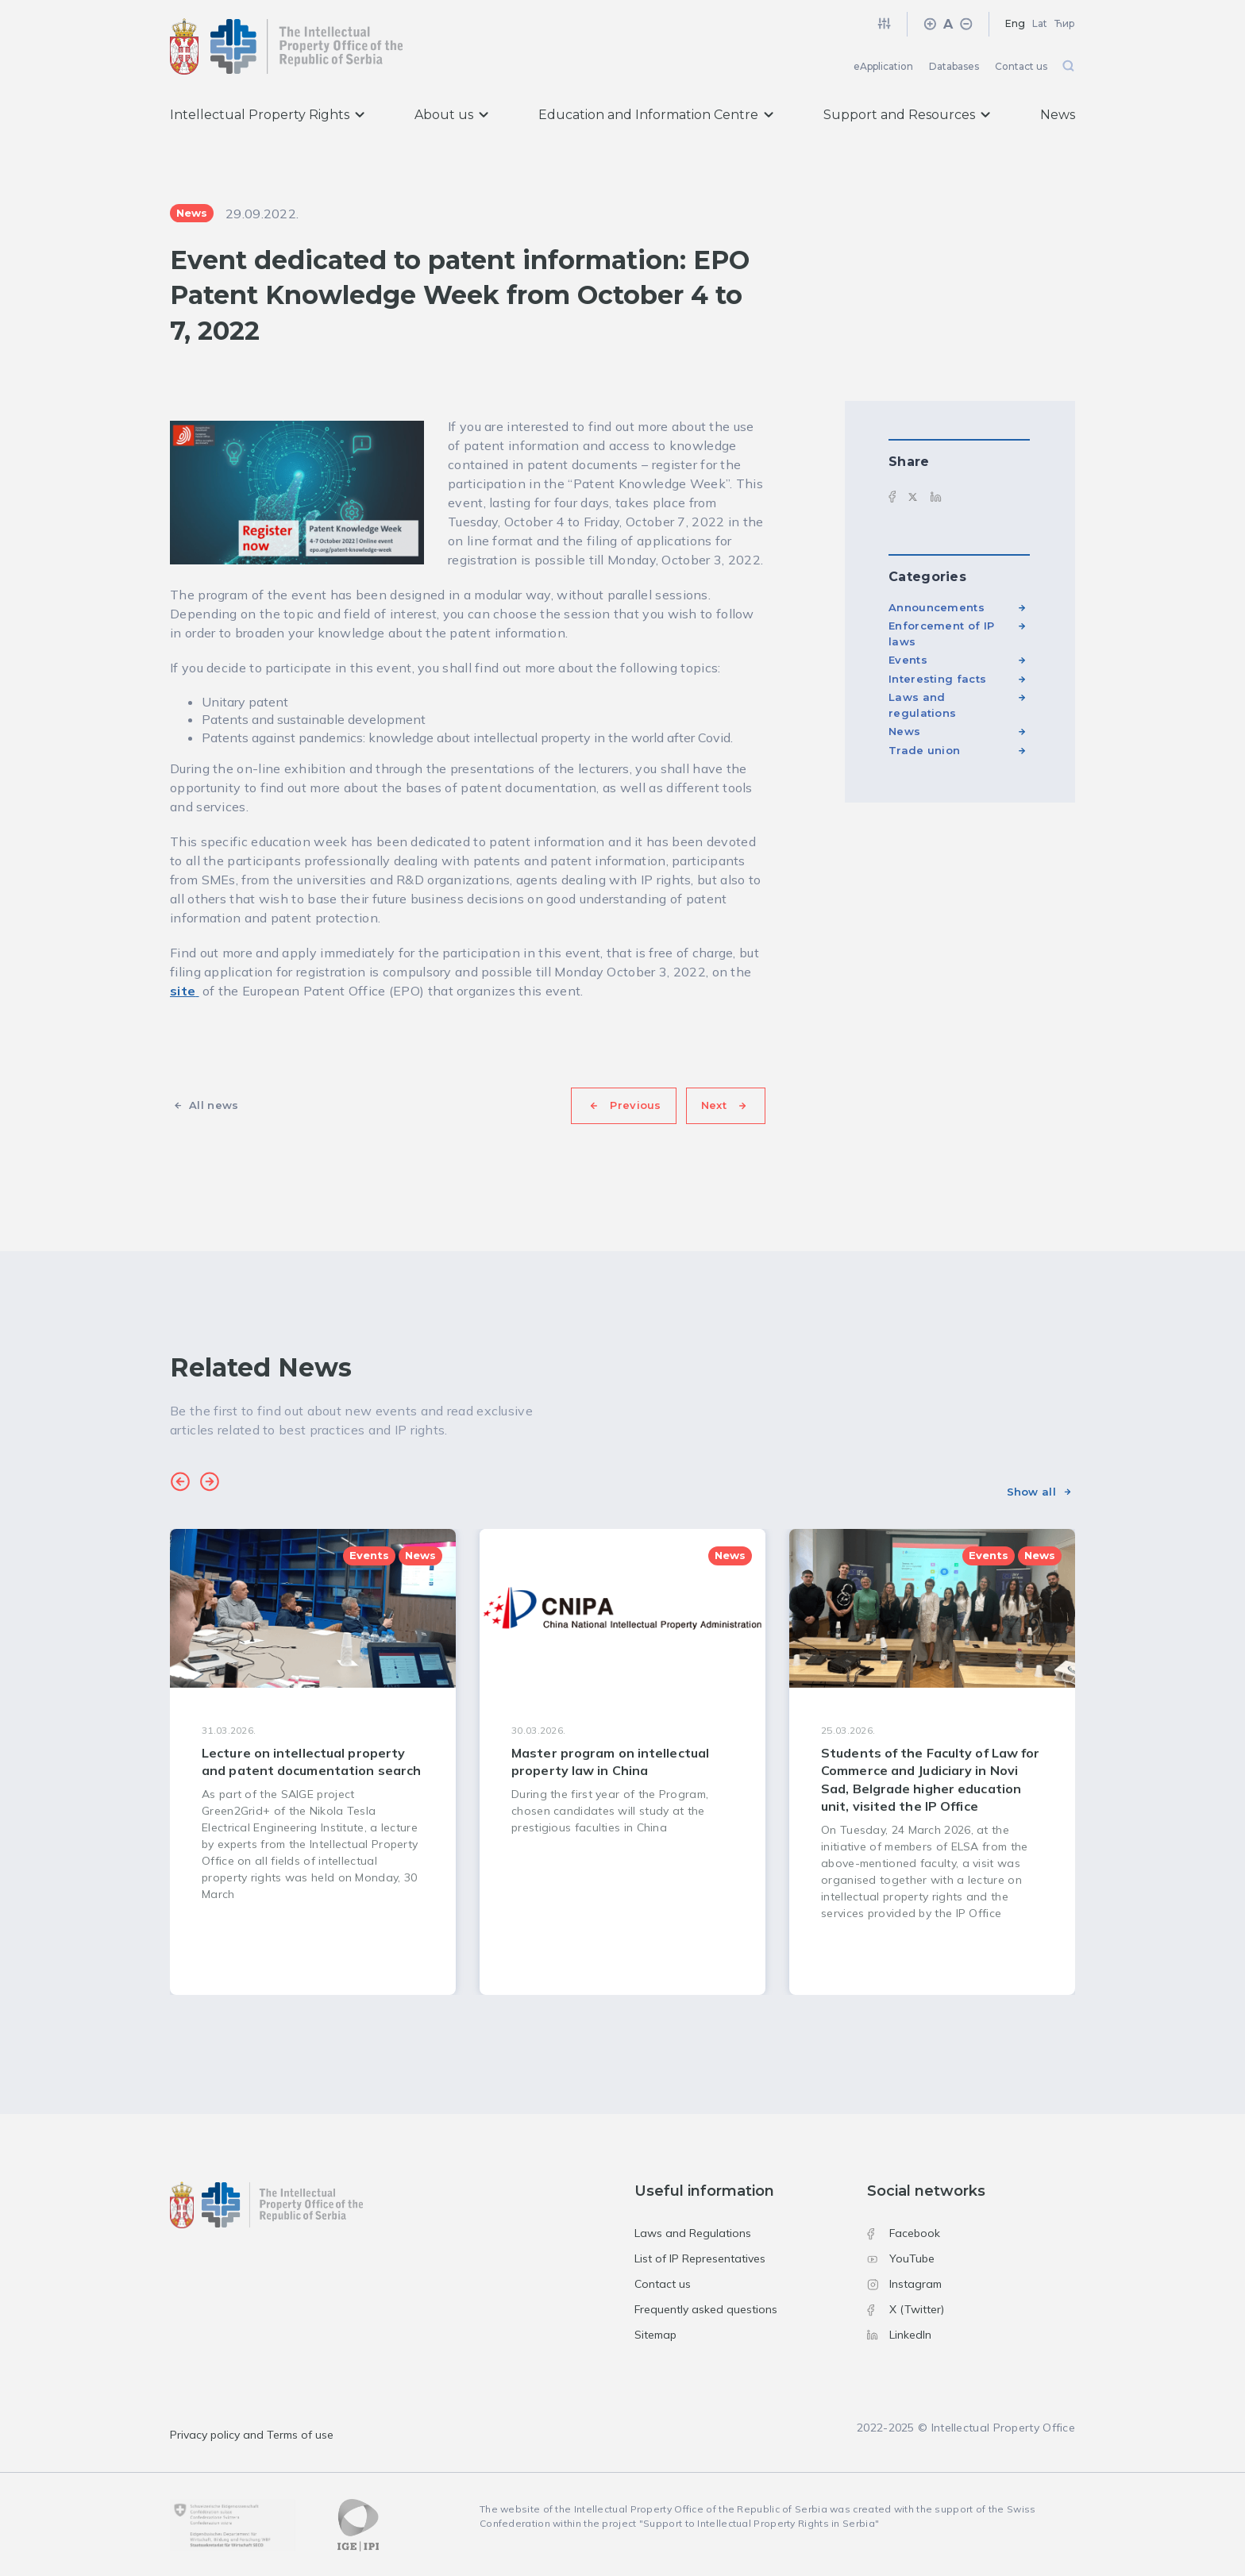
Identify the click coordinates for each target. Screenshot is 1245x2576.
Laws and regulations (922, 705)
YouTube (901, 2258)
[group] (313, 1762)
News (1057, 114)
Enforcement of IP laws (941, 633)
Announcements (936, 607)
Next (714, 1105)
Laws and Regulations (692, 2233)
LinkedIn (899, 2335)
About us (451, 114)
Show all (1031, 1491)
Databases (954, 66)
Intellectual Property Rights (267, 114)
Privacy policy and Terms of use (251, 2435)
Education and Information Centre (655, 114)
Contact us (1021, 66)
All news (213, 1105)
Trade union (924, 750)
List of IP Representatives (699, 2258)
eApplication (883, 66)
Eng (1015, 23)
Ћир (1064, 23)
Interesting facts (937, 678)
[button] (180, 1483)
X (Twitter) (905, 2309)
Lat (1039, 23)
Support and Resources (906, 114)
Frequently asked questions (705, 2309)
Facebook (903, 2233)
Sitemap (655, 2335)
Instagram (904, 2284)
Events (907, 659)
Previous (635, 1105)
